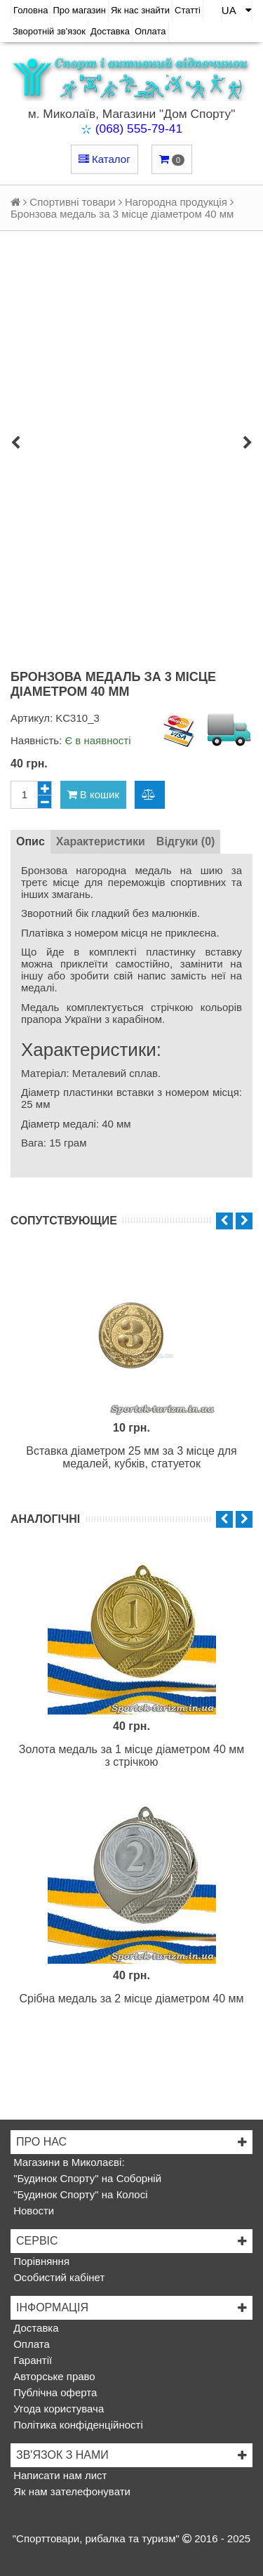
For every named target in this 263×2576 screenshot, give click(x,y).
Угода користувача (57, 2409)
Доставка (110, 31)
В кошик (93, 794)
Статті (188, 10)
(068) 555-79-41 (138, 128)
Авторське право (53, 2376)
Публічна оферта (54, 2392)
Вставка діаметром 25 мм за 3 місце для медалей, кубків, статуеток (131, 1457)
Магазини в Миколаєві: (68, 2162)
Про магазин (79, 10)
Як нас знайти (140, 10)
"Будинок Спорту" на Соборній (86, 2178)
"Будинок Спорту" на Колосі (79, 2194)
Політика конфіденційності (77, 2425)
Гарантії (31, 2360)
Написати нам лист (59, 2475)
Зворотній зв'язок (49, 31)
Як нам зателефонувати (70, 2491)
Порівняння (40, 2261)
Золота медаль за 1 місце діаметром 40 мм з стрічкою (132, 1755)
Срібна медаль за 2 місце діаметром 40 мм (131, 1998)
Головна (30, 10)
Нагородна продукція (176, 202)
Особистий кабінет (57, 2277)
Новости (32, 2211)
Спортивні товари (72, 202)
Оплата (150, 31)
